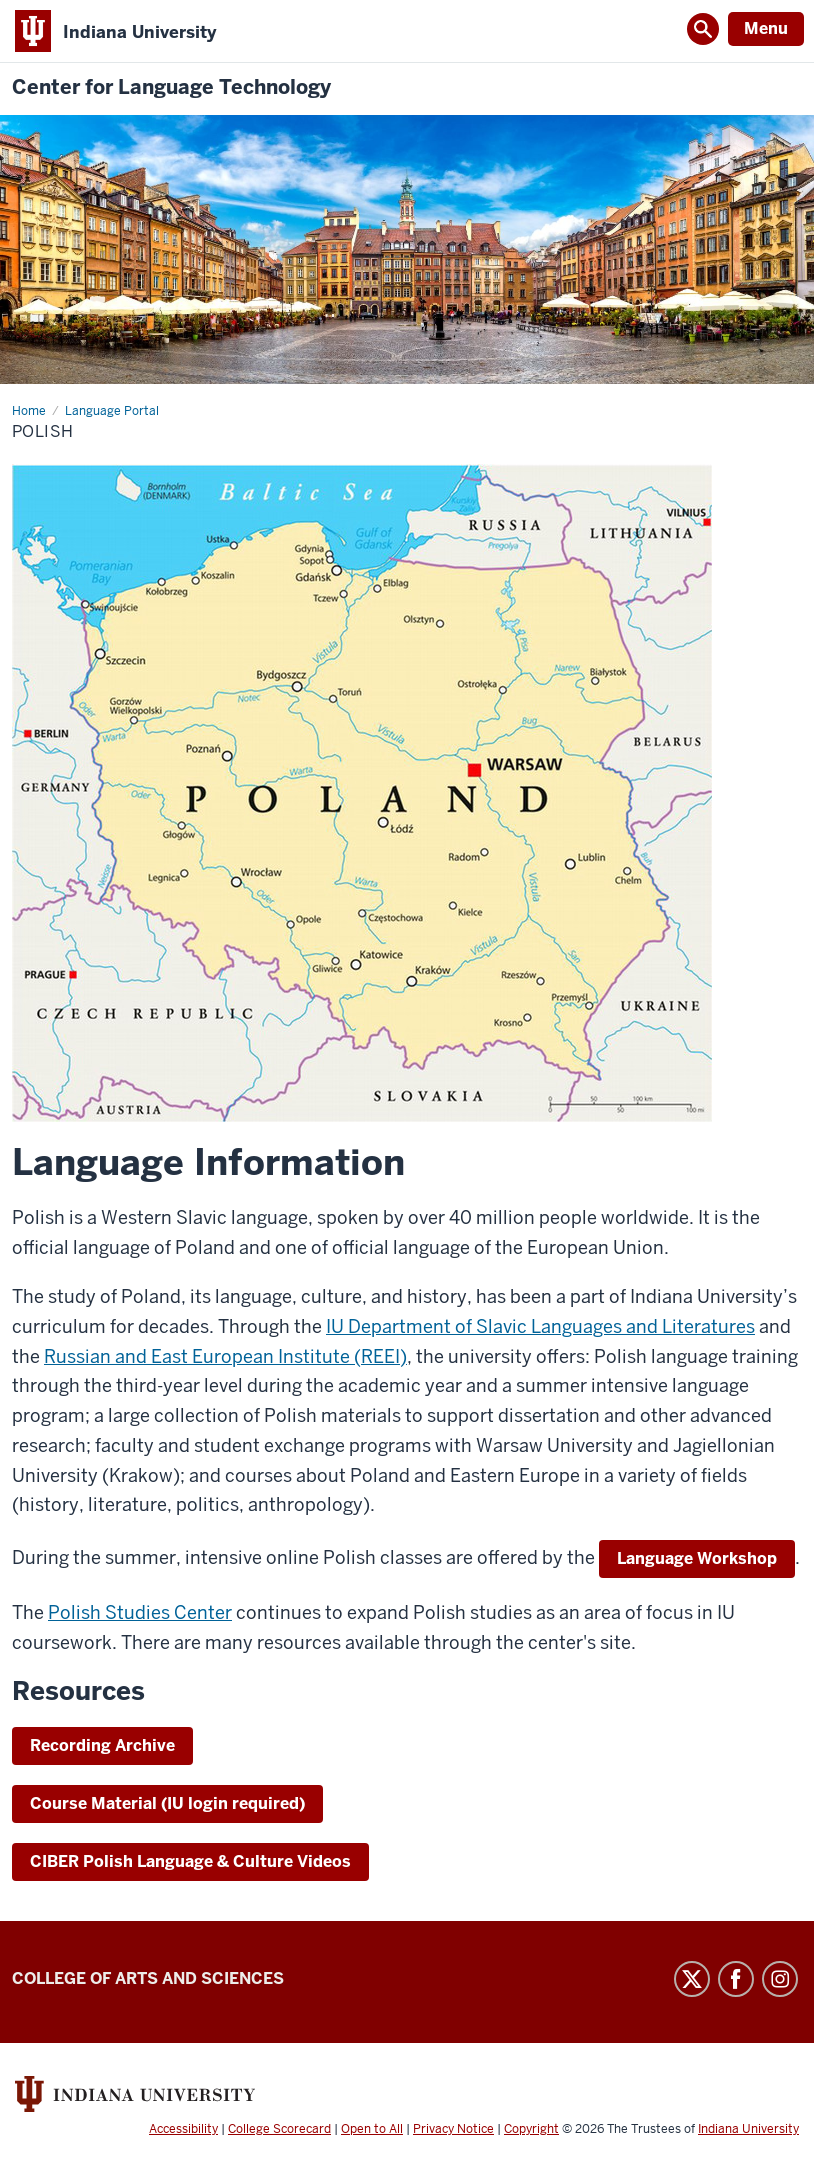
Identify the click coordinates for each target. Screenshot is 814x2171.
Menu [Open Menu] (766, 28)
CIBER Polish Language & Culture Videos (190, 1861)
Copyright (531, 2129)
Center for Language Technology (171, 87)
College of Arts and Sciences (148, 1978)
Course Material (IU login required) (167, 1803)
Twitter (692, 1979)
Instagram (780, 1979)
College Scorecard (279, 2129)
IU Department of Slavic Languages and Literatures (540, 1326)
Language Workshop (697, 1558)
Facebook (736, 1979)
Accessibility (183, 2129)
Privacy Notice (453, 2129)
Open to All (372, 2129)
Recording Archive (102, 1745)
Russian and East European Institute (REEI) (225, 1356)
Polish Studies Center (140, 1612)
